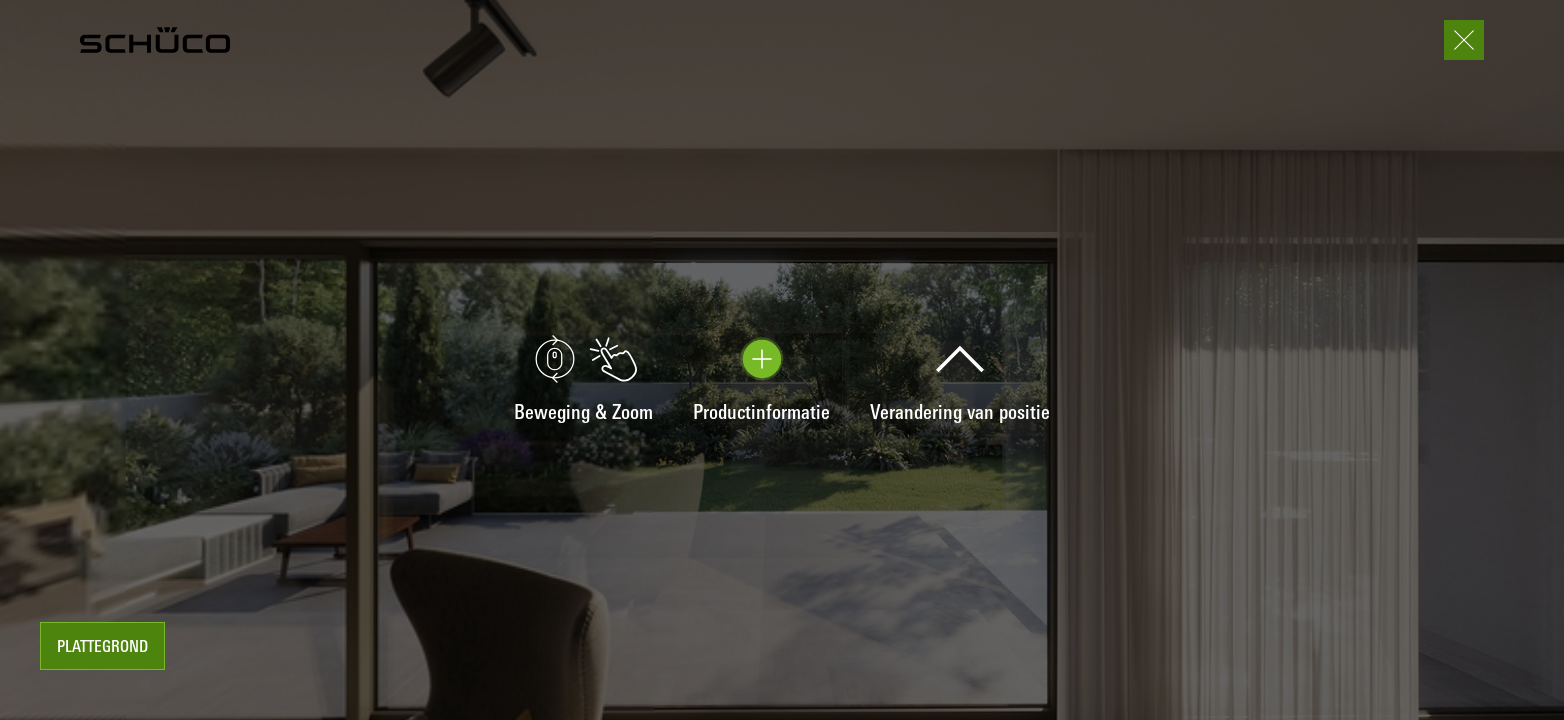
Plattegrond (102, 648)
